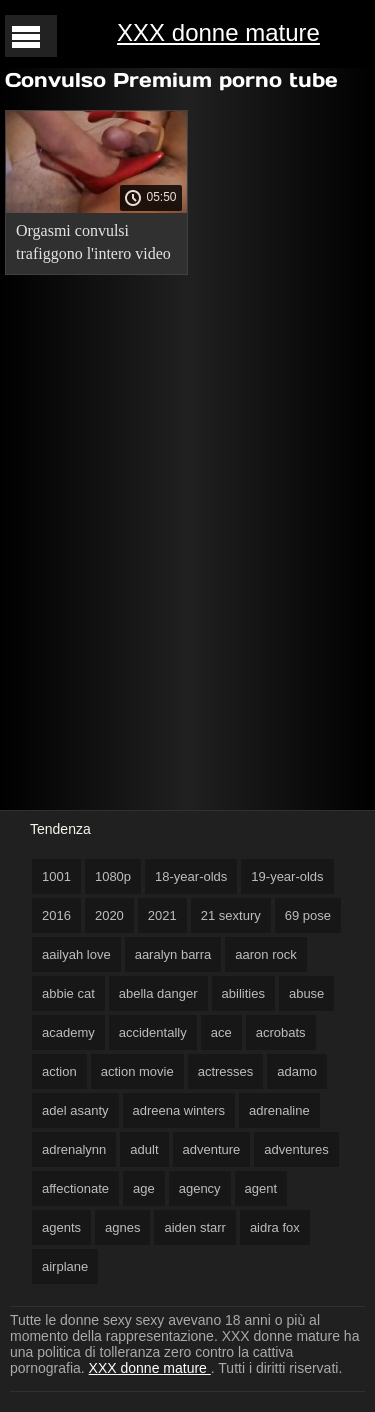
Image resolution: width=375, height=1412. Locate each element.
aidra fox (275, 1227)
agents (61, 1227)
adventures (296, 1149)
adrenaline (279, 1110)
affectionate (75, 1188)
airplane (65, 1266)
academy (68, 1032)
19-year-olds (287, 876)
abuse (306, 993)
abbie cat (68, 993)
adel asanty (75, 1110)
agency (200, 1188)
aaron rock (265, 954)
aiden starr (194, 1227)
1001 (56, 876)
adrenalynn (74, 1149)
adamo (297, 1071)
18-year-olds (191, 876)
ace (221, 1032)
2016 (56, 915)
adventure (212, 1149)
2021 (162, 915)
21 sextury (231, 915)
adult (144, 1149)
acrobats (281, 1032)
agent (261, 1188)
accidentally (153, 1032)
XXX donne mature (218, 32)
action (59, 1071)
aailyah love (76, 954)
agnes (122, 1227)
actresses (226, 1071)
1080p (113, 876)
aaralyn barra (173, 954)
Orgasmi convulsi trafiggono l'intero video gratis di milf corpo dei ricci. (93, 245)
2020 (109, 915)
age (144, 1188)
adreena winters (179, 1110)
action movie (137, 1071)
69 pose (308, 915)
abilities (243, 993)
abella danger (158, 993)
